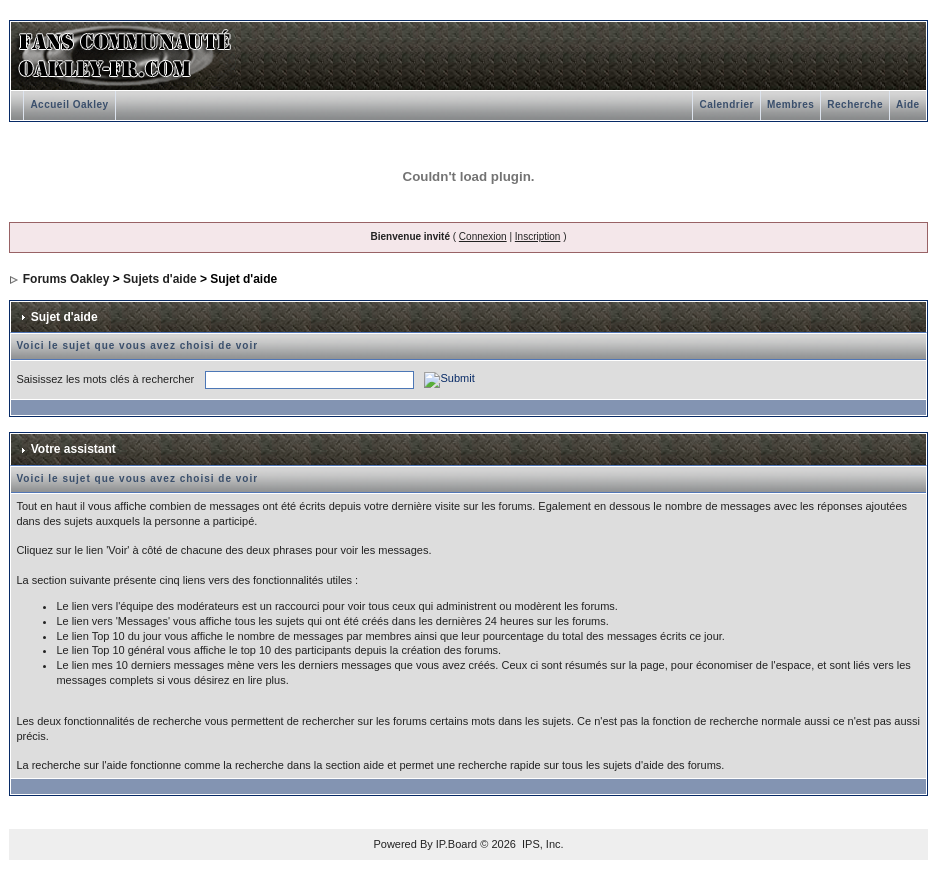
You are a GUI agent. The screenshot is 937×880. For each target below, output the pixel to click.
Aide (908, 104)
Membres (790, 104)
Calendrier (726, 104)
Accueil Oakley (69, 104)
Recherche (855, 104)
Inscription (538, 236)
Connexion (483, 236)
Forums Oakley (66, 279)
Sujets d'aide (160, 279)
